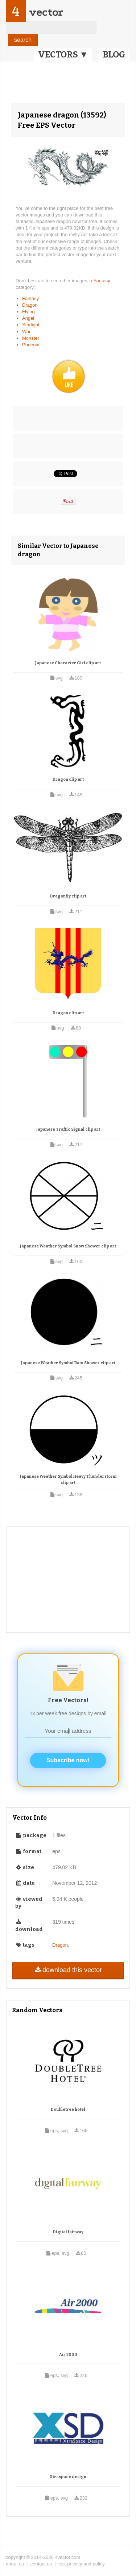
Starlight (31, 324)
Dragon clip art (68, 779)
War (26, 331)
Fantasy (102, 280)
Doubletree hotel (68, 2109)
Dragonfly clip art (68, 896)
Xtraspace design (68, 2477)
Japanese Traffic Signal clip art (68, 1129)
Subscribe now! (68, 1760)
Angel (28, 318)
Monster (30, 338)
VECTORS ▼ (63, 54)
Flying (28, 311)
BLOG (114, 54)
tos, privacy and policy (81, 2564)
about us (15, 2564)
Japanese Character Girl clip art (68, 663)
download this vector (68, 1970)
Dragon (30, 305)
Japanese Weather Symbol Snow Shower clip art (68, 1246)
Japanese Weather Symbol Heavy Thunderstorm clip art (68, 1479)
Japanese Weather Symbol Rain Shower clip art (68, 1363)
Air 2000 (68, 2354)
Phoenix (30, 344)
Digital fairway (68, 2232)
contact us (41, 2564)
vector (46, 12)
